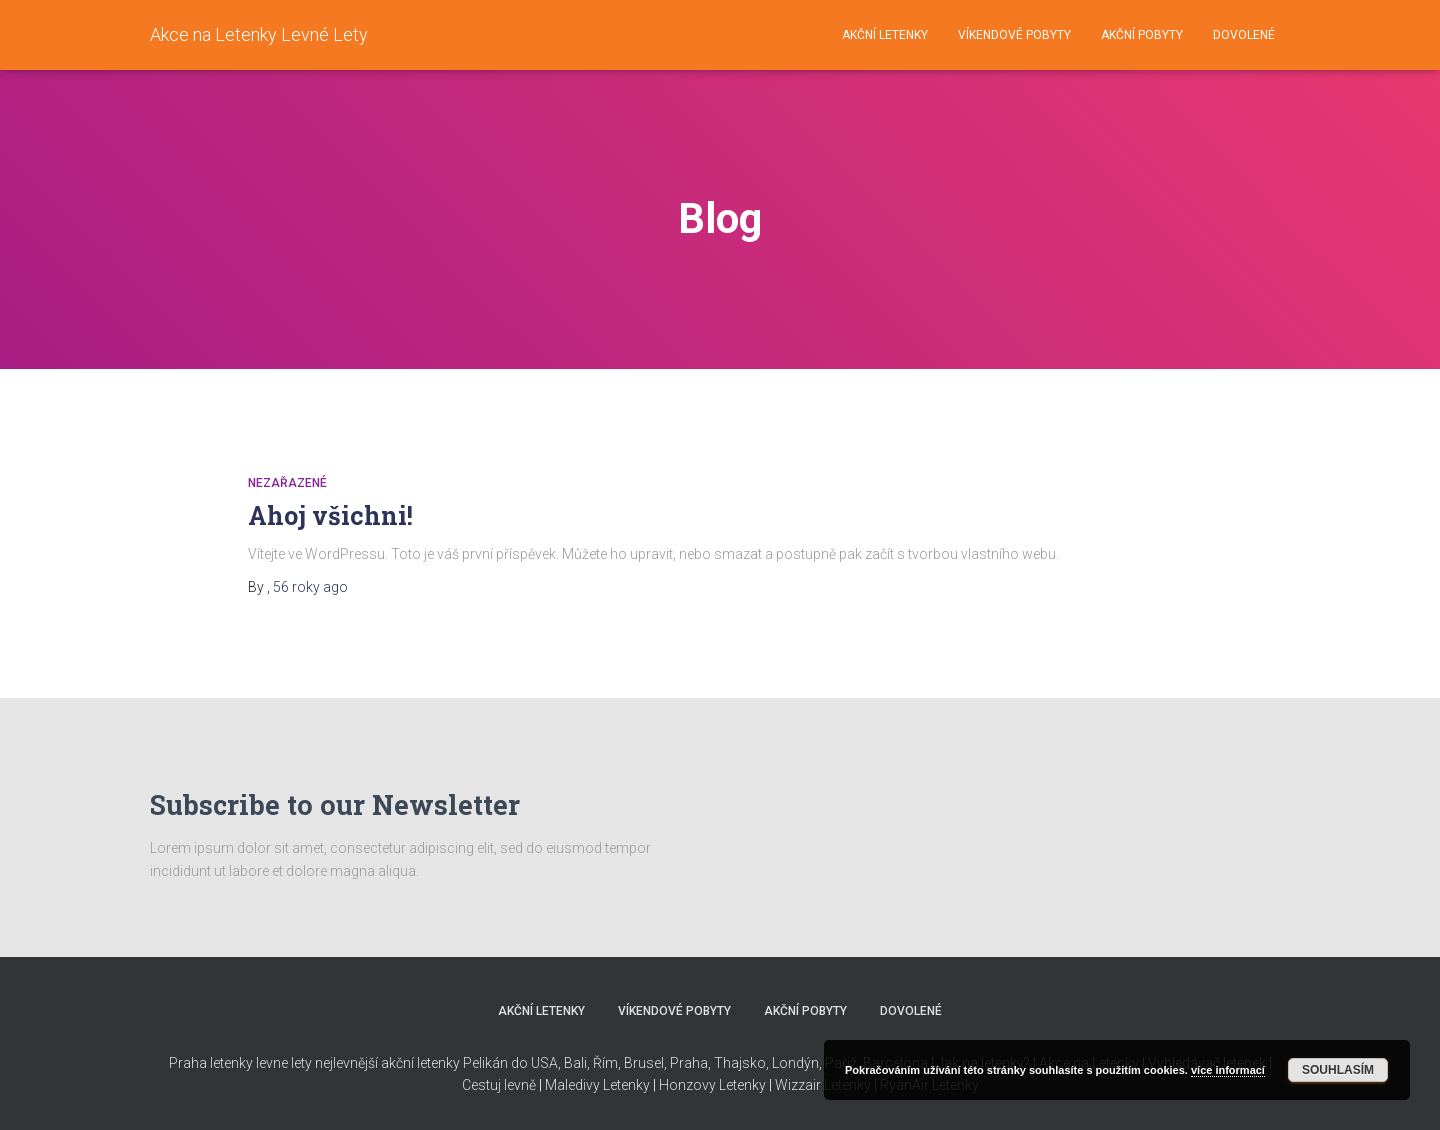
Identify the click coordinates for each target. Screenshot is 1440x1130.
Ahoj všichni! (330, 515)
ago (310, 587)
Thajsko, (741, 1063)
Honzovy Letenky (712, 1085)
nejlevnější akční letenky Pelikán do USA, (438, 1063)
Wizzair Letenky (823, 1085)
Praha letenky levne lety (240, 1063)
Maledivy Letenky (597, 1085)
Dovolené (1244, 35)
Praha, (689, 1063)
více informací (1228, 1070)
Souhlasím (1338, 1070)
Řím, (605, 1063)
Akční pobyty (1142, 35)
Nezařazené (287, 483)
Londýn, (795, 1063)
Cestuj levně (499, 1085)
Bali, (575, 1063)
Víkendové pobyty (1014, 35)
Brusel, (644, 1063)
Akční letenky (885, 35)
